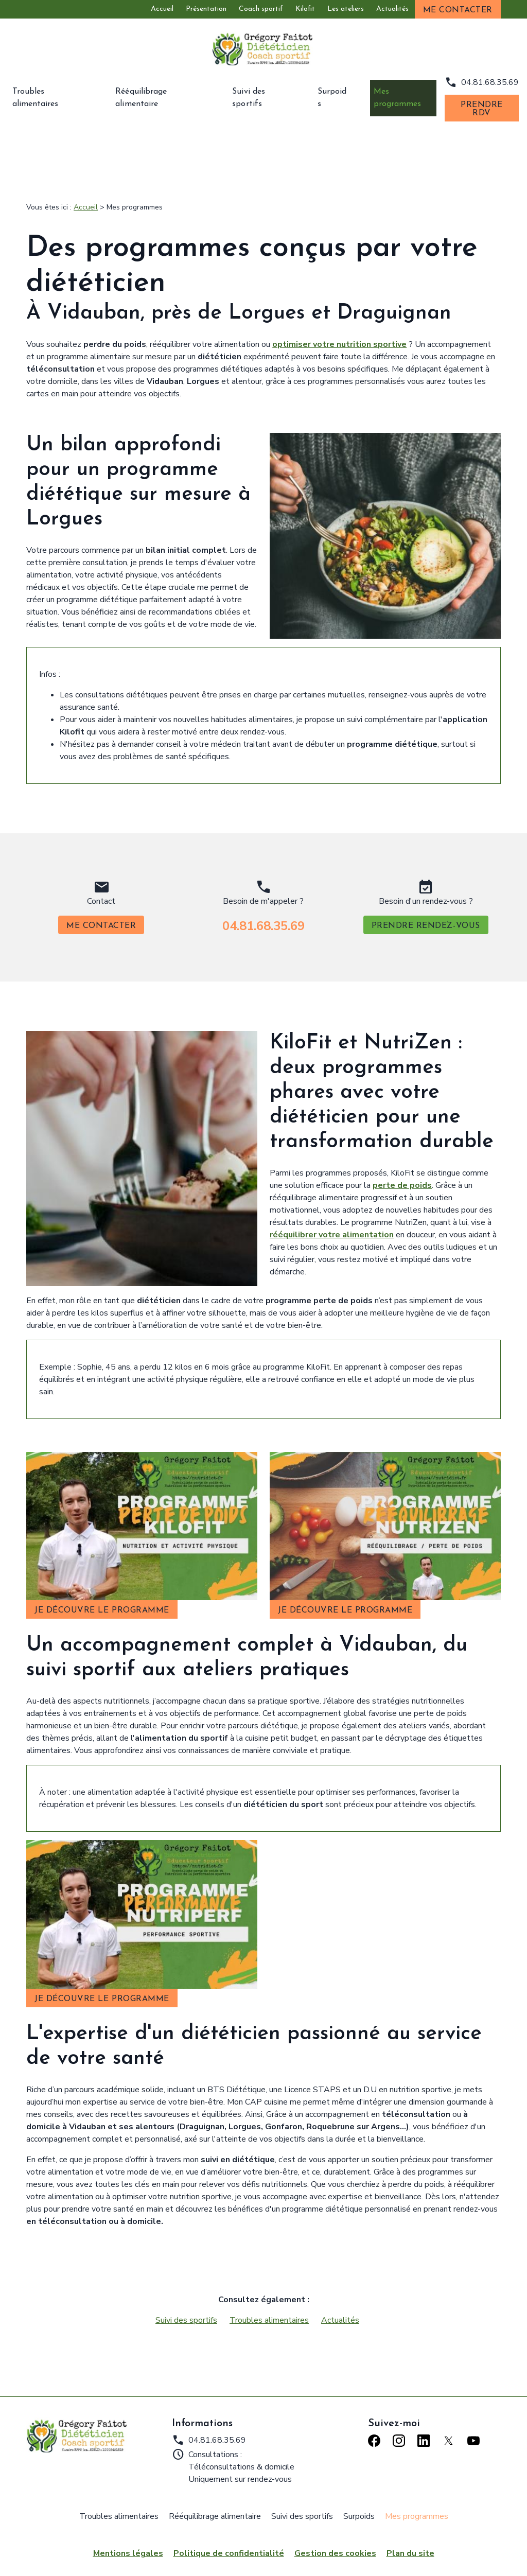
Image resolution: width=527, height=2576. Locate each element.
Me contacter (458, 10)
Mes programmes (399, 98)
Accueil (162, 9)
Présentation (206, 9)
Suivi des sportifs (265, 98)
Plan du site (410, 2547)
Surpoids (332, 98)
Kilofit (305, 9)
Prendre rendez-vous (426, 920)
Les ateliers (345, 9)
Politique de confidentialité (228, 2547)
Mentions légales (128, 2547)
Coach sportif (261, 9)
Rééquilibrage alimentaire (163, 98)
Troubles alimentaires (53, 98)
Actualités (392, 9)
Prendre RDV (482, 109)
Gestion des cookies (335, 2547)
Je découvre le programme (101, 1604)
